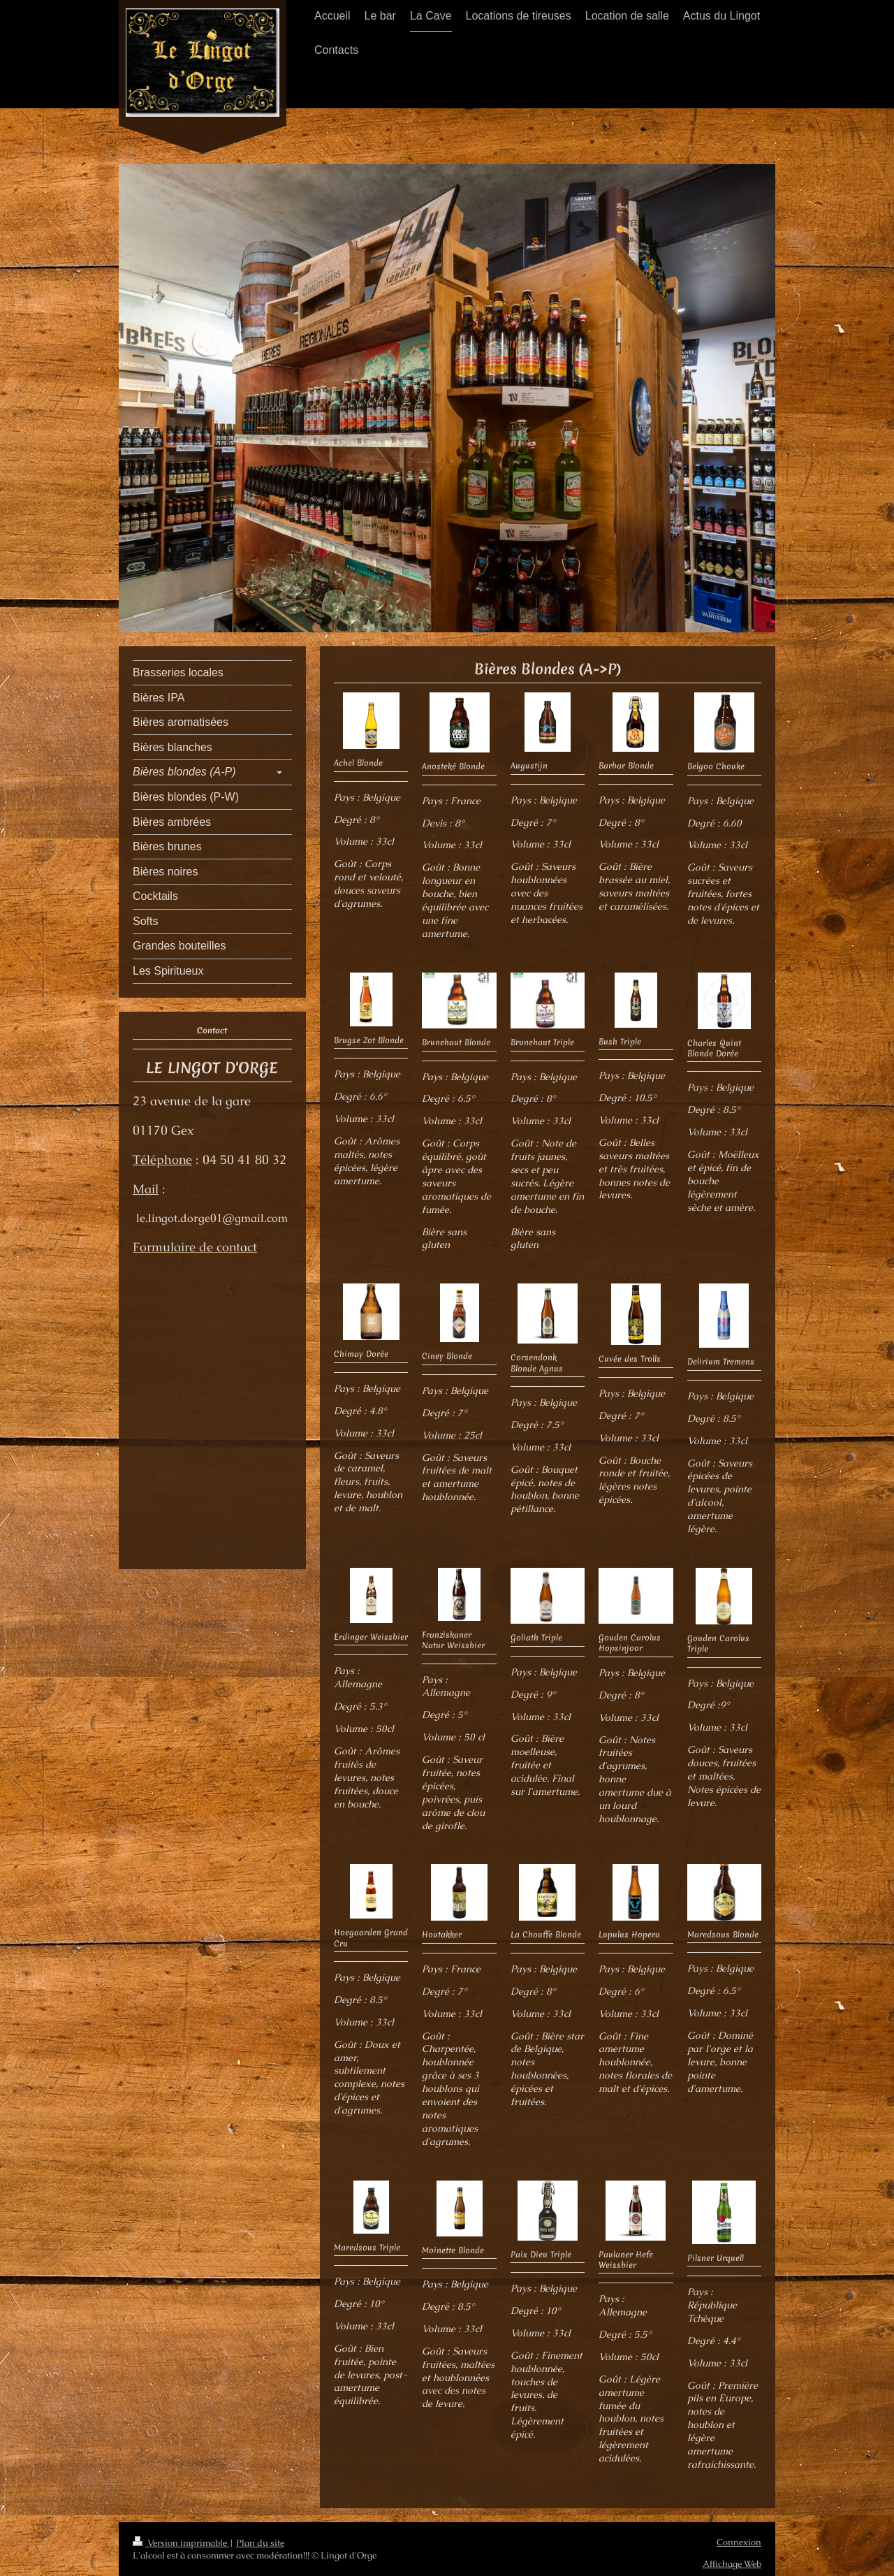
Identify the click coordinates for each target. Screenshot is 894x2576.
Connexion (739, 2542)
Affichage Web (732, 2564)
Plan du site (260, 2543)
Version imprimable (181, 2543)
